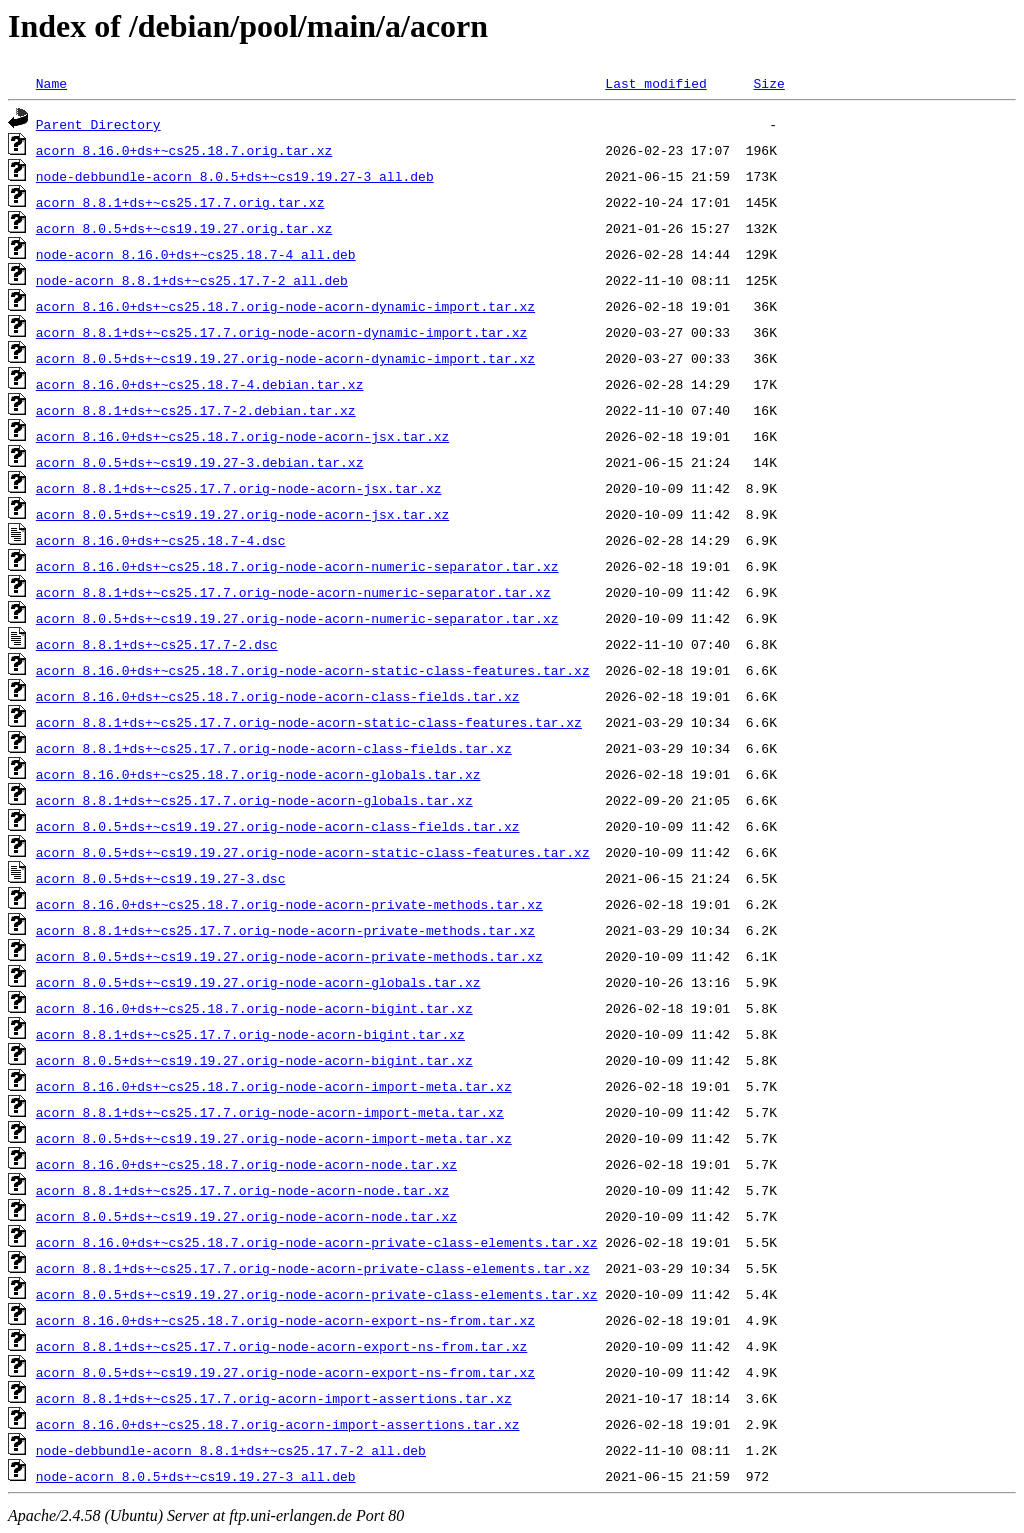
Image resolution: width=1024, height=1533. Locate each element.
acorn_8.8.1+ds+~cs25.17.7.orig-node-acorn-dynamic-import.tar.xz (281, 332)
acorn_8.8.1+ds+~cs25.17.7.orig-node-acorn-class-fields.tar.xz (274, 748)
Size (768, 83)
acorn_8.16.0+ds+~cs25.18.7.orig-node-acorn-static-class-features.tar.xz (313, 670)
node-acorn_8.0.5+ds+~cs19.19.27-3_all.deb (196, 1476)
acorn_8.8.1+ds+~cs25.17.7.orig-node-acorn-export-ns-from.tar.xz (281, 1346)
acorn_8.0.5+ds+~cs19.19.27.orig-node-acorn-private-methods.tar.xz (289, 956)
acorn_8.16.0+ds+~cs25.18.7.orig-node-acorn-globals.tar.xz (258, 774)
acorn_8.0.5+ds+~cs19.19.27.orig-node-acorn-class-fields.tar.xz (278, 826)
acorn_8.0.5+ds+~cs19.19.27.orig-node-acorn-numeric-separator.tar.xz (297, 618)
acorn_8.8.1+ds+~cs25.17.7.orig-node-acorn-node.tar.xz (242, 1190)
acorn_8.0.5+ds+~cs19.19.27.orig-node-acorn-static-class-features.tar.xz (313, 852)
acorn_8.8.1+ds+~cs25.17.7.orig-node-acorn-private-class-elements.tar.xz (313, 1268)
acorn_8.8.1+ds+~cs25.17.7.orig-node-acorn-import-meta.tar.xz (270, 1112)
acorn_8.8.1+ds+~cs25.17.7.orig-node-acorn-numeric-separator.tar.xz (293, 592)
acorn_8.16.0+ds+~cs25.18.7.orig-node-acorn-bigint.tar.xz (254, 1008)
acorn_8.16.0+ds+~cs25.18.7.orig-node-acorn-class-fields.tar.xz (278, 696)
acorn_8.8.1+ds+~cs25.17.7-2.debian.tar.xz (196, 410)
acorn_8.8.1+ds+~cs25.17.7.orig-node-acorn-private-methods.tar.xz (285, 930)
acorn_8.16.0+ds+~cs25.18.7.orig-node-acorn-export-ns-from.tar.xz (285, 1320)
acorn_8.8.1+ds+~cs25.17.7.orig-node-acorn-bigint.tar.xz (250, 1034)
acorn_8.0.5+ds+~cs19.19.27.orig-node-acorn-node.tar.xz (246, 1216)
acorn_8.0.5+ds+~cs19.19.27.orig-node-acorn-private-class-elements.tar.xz (317, 1294)
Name (51, 83)
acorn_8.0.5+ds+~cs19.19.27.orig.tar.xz (184, 228)
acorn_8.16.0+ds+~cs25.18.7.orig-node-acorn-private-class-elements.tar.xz (317, 1242)
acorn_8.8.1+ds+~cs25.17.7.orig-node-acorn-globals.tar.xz (254, 800)
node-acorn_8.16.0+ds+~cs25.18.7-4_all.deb (196, 254)
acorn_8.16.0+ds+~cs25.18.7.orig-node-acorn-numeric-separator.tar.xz (297, 566)
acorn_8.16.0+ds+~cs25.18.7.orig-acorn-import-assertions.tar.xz (278, 1424)
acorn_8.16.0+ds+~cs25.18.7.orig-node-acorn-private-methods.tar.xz (289, 904)
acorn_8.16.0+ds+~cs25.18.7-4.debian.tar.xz (200, 384)
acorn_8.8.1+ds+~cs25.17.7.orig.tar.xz (180, 202)
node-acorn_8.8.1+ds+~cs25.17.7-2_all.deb (192, 280)
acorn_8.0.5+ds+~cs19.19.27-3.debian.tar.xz (200, 462)
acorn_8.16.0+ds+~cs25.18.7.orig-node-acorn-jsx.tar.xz (242, 436)
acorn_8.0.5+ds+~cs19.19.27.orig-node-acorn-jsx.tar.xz (242, 514)
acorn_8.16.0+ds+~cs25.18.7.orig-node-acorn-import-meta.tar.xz (274, 1086)
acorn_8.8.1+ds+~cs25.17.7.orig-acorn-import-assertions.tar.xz (274, 1398)
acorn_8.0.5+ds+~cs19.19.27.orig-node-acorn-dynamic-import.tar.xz (285, 358)
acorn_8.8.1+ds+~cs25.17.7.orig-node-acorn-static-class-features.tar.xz (309, 722)
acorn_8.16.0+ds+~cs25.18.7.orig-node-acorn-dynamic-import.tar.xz (285, 306)
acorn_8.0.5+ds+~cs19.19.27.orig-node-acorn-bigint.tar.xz (254, 1060)
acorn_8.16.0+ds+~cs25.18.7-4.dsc (161, 540)
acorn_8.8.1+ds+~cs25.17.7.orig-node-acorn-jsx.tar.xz (239, 488)
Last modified (655, 83)
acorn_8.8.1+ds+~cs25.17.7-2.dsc (157, 644)
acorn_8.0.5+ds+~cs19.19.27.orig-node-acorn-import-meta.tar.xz (274, 1138)
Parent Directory (98, 124)
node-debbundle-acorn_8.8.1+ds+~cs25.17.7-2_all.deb (231, 1450)
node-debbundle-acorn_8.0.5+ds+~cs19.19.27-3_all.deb (235, 176)
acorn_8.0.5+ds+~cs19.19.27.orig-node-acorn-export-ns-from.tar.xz (285, 1372)
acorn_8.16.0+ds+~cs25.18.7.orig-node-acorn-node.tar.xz (246, 1164)
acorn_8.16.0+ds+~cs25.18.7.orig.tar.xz (184, 150)
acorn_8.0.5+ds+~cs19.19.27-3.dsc (161, 878)
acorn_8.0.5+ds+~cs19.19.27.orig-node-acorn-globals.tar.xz (258, 982)
